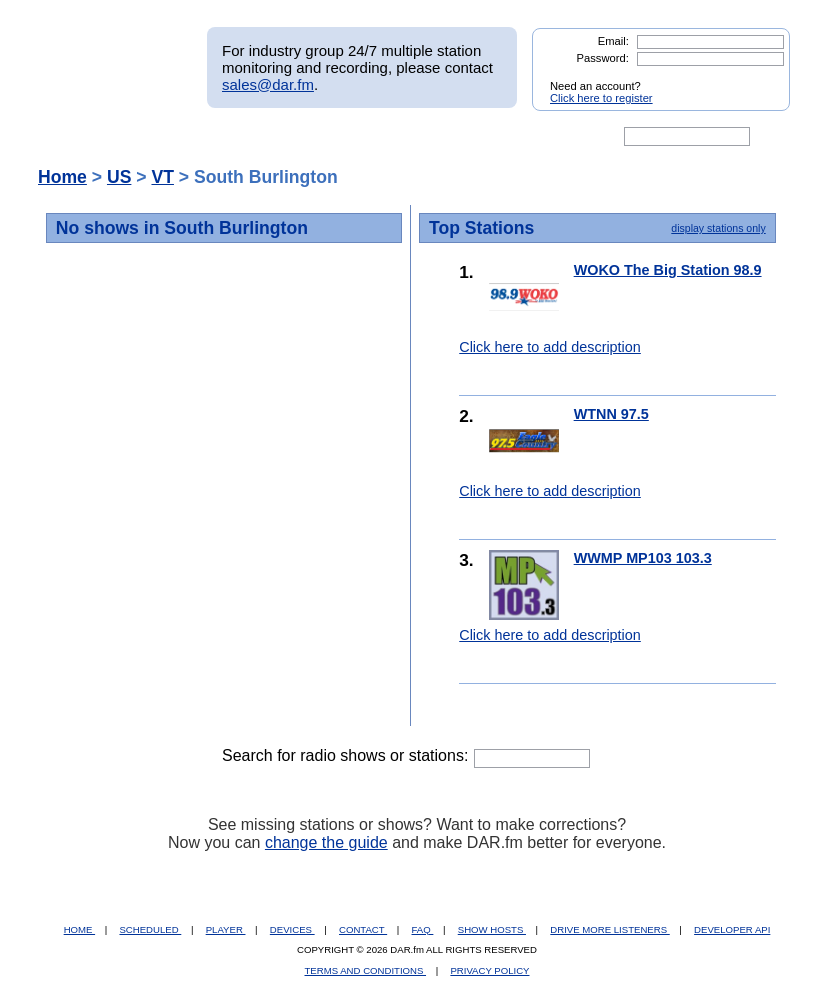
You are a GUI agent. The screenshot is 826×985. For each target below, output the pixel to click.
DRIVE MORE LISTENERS (609, 929)
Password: (603, 58)
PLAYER (226, 929)
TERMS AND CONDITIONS (366, 970)
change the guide (326, 842)
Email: (613, 41)
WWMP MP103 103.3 (643, 558)
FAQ (423, 929)
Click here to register (601, 98)
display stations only (718, 228)
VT (162, 177)
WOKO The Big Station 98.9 (668, 270)
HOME (79, 929)
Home (62, 177)
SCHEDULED (150, 929)
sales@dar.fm (268, 84)
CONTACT (363, 929)
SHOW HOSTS (492, 929)
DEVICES (292, 929)
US (119, 177)
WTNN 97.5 (611, 414)
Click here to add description (550, 347)
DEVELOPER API (732, 929)
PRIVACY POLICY (489, 970)
